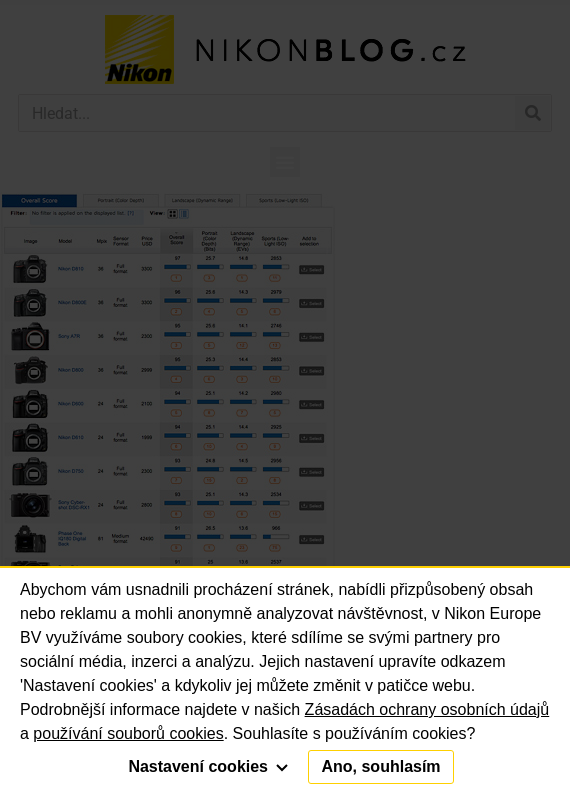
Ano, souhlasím (380, 766)
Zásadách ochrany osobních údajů (427, 709)
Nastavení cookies (208, 766)
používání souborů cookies (128, 733)
